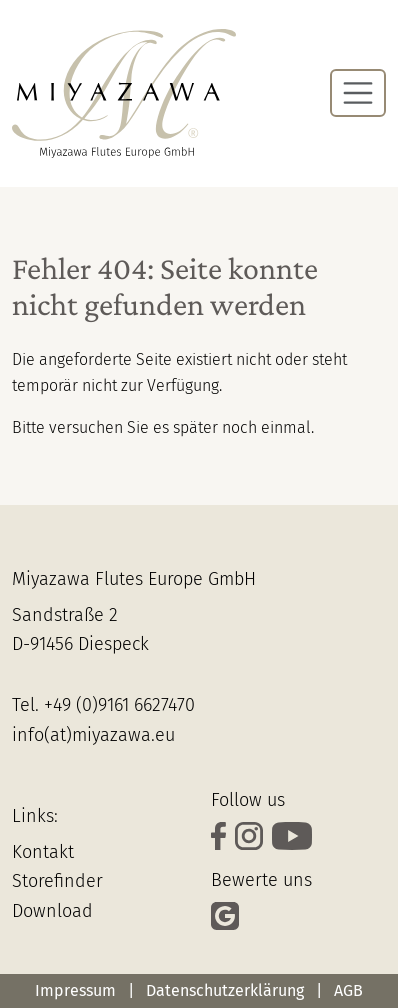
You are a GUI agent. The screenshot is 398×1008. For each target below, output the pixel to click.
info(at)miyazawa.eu (93, 735)
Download (52, 911)
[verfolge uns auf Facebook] (223, 839)
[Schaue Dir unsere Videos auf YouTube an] (294, 839)
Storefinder (57, 881)
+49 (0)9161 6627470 (119, 705)
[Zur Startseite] (124, 93)
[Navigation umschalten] (358, 93)
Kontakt (43, 852)
